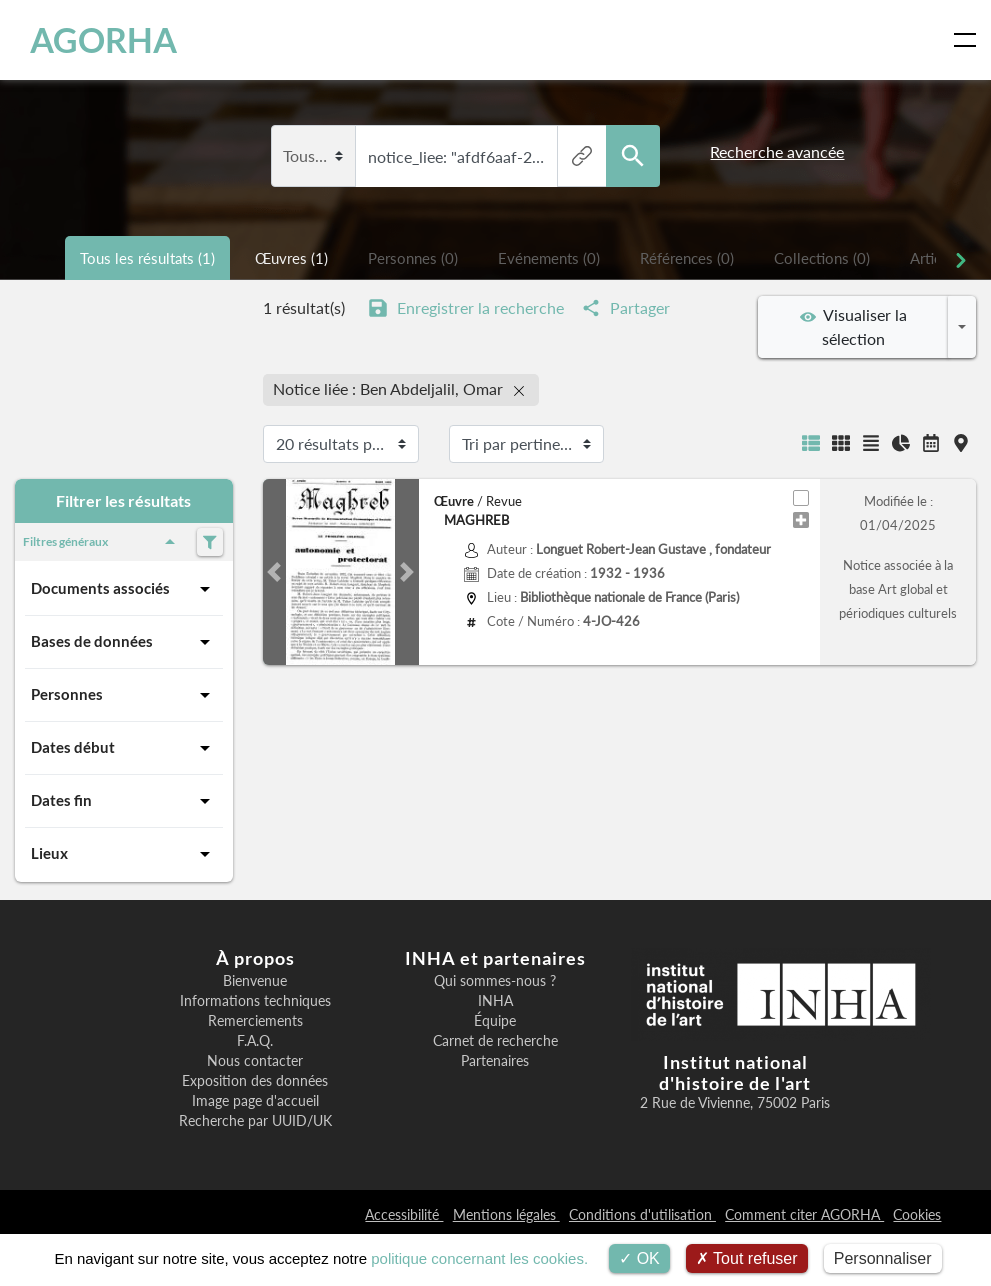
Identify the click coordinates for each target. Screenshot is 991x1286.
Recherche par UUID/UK (255, 1121)
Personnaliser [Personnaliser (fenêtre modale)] (883, 1258)
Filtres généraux (102, 542)
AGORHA (103, 40)
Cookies (917, 1214)
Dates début (124, 748)
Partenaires (495, 1061)
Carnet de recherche (495, 1041)
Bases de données (124, 642)
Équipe (495, 1021)
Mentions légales (506, 1214)
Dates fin (124, 801)
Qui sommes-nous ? (495, 981)
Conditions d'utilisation (642, 1214)
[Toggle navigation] (969, 40)
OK (639, 1258)
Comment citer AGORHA (804, 1214)
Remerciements (255, 1021)
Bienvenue (255, 981)
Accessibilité (404, 1214)
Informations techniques (255, 1001)
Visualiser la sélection (853, 326)
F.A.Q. (255, 1041)
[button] (274, 572)
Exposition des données (255, 1081)
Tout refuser (747, 1258)
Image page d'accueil (255, 1101)
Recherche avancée (777, 152)
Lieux (124, 854)
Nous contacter (255, 1061)
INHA (495, 1001)
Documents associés (124, 589)
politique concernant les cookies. (479, 1258)
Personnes (124, 695)
